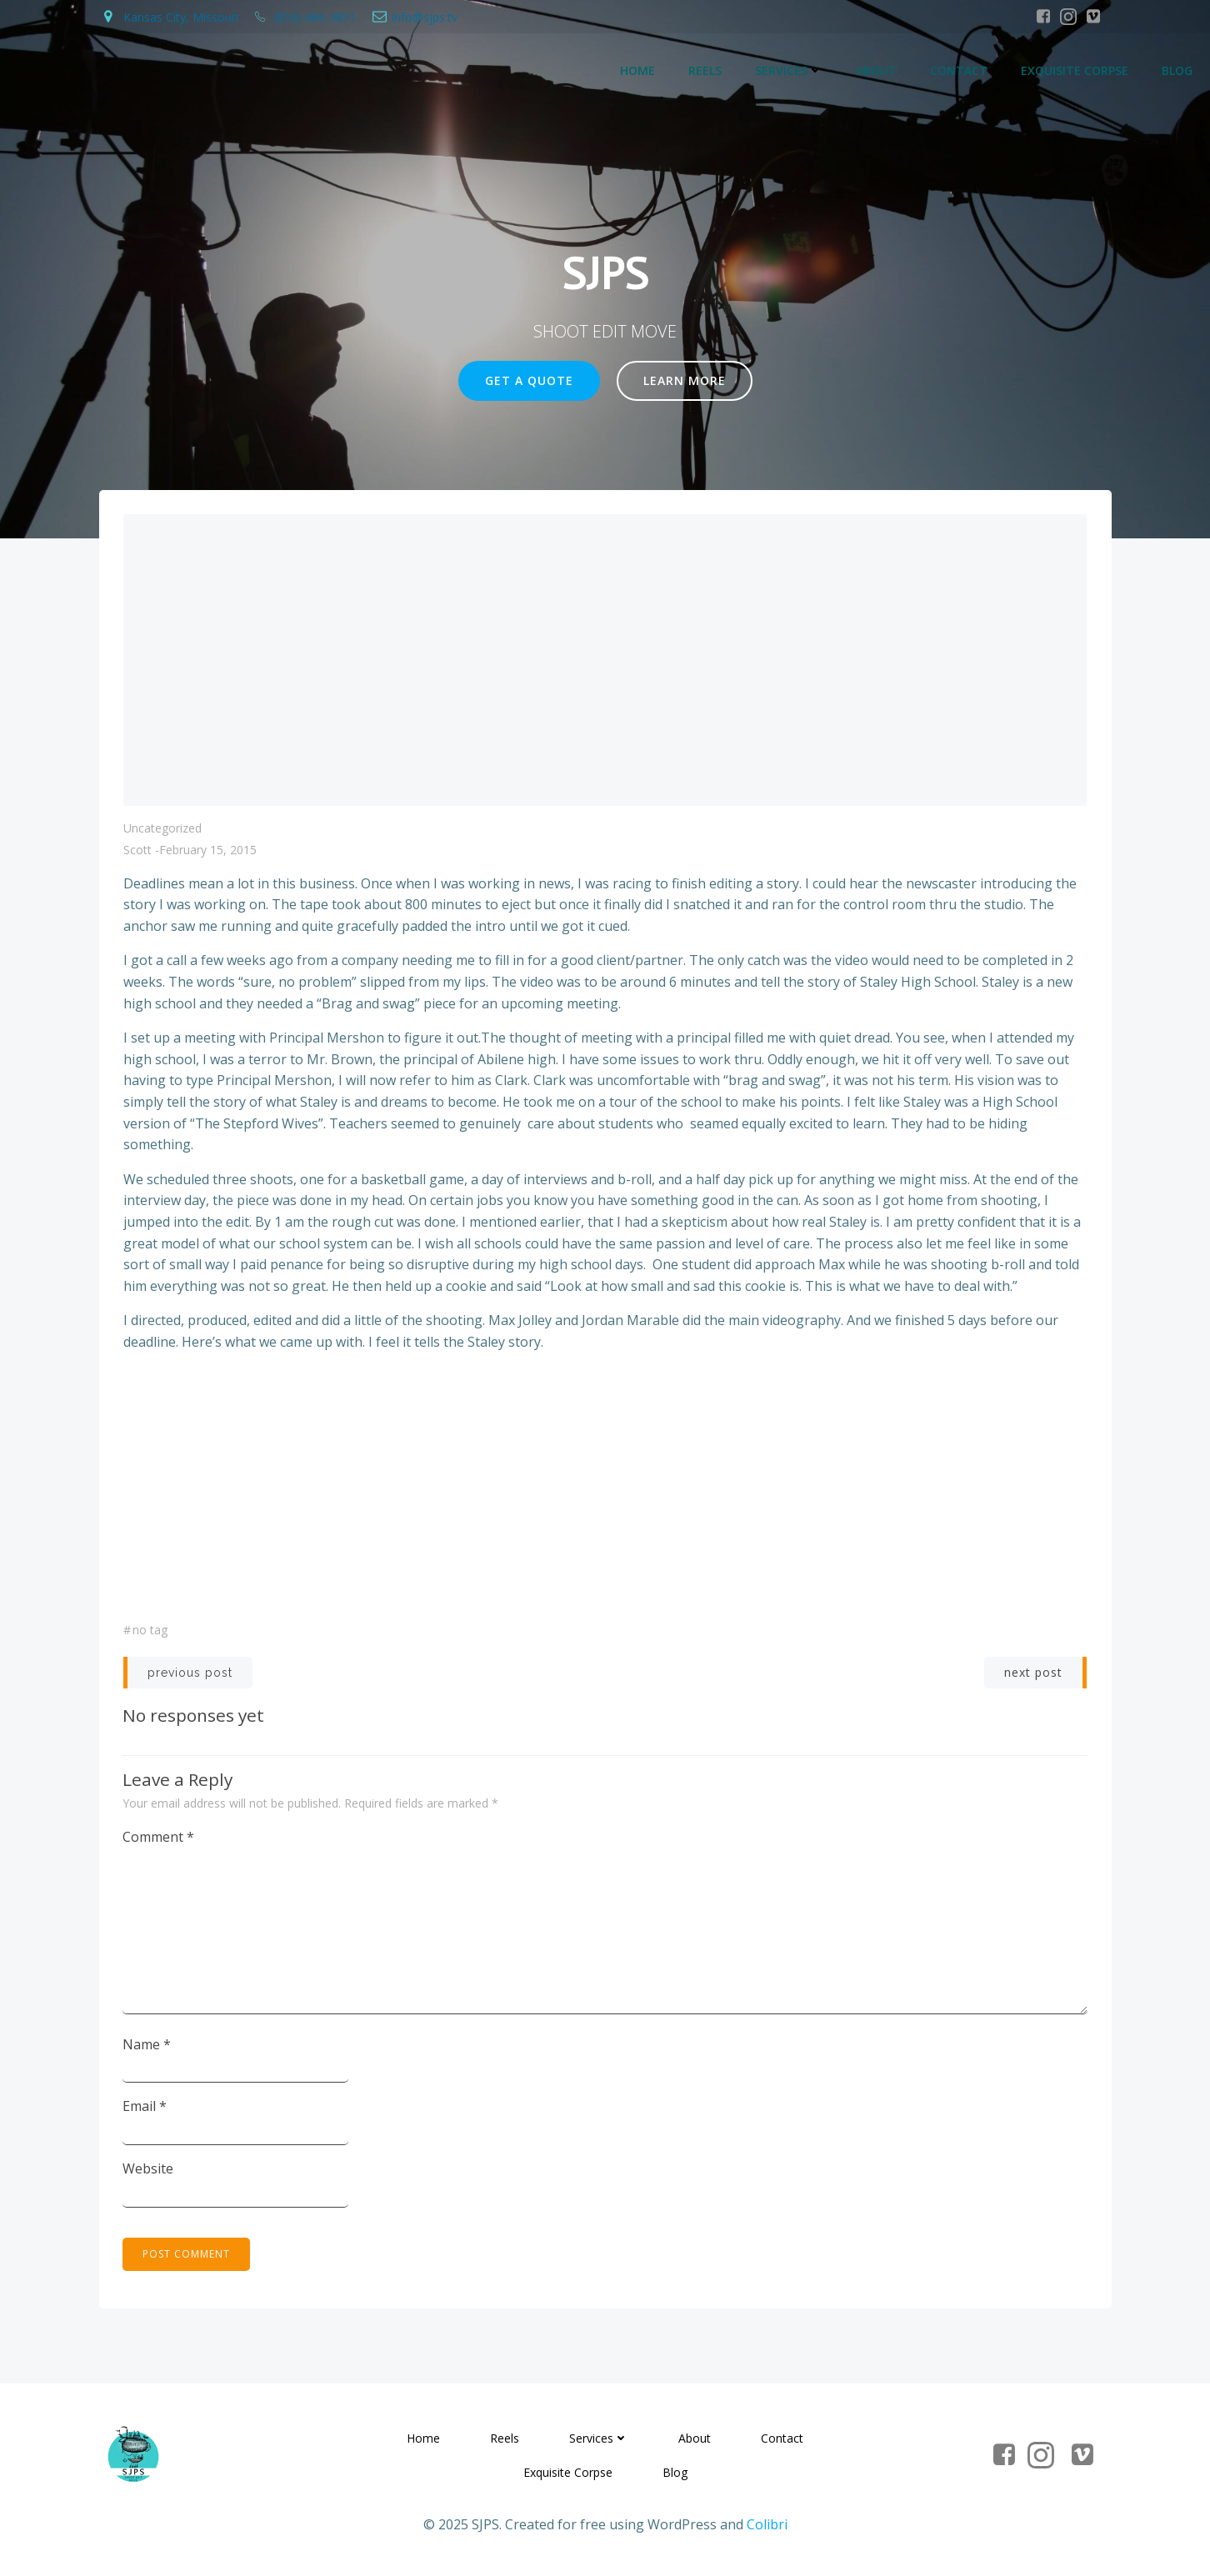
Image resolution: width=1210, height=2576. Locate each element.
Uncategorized (162, 830)
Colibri (767, 2527)
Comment (159, 1837)
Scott (137, 851)
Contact (959, 71)
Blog (1177, 71)
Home (638, 71)
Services (789, 71)
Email (145, 2107)
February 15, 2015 (208, 851)
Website (148, 2169)
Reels (705, 71)
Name (147, 2045)
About (877, 71)
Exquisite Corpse (1075, 71)
